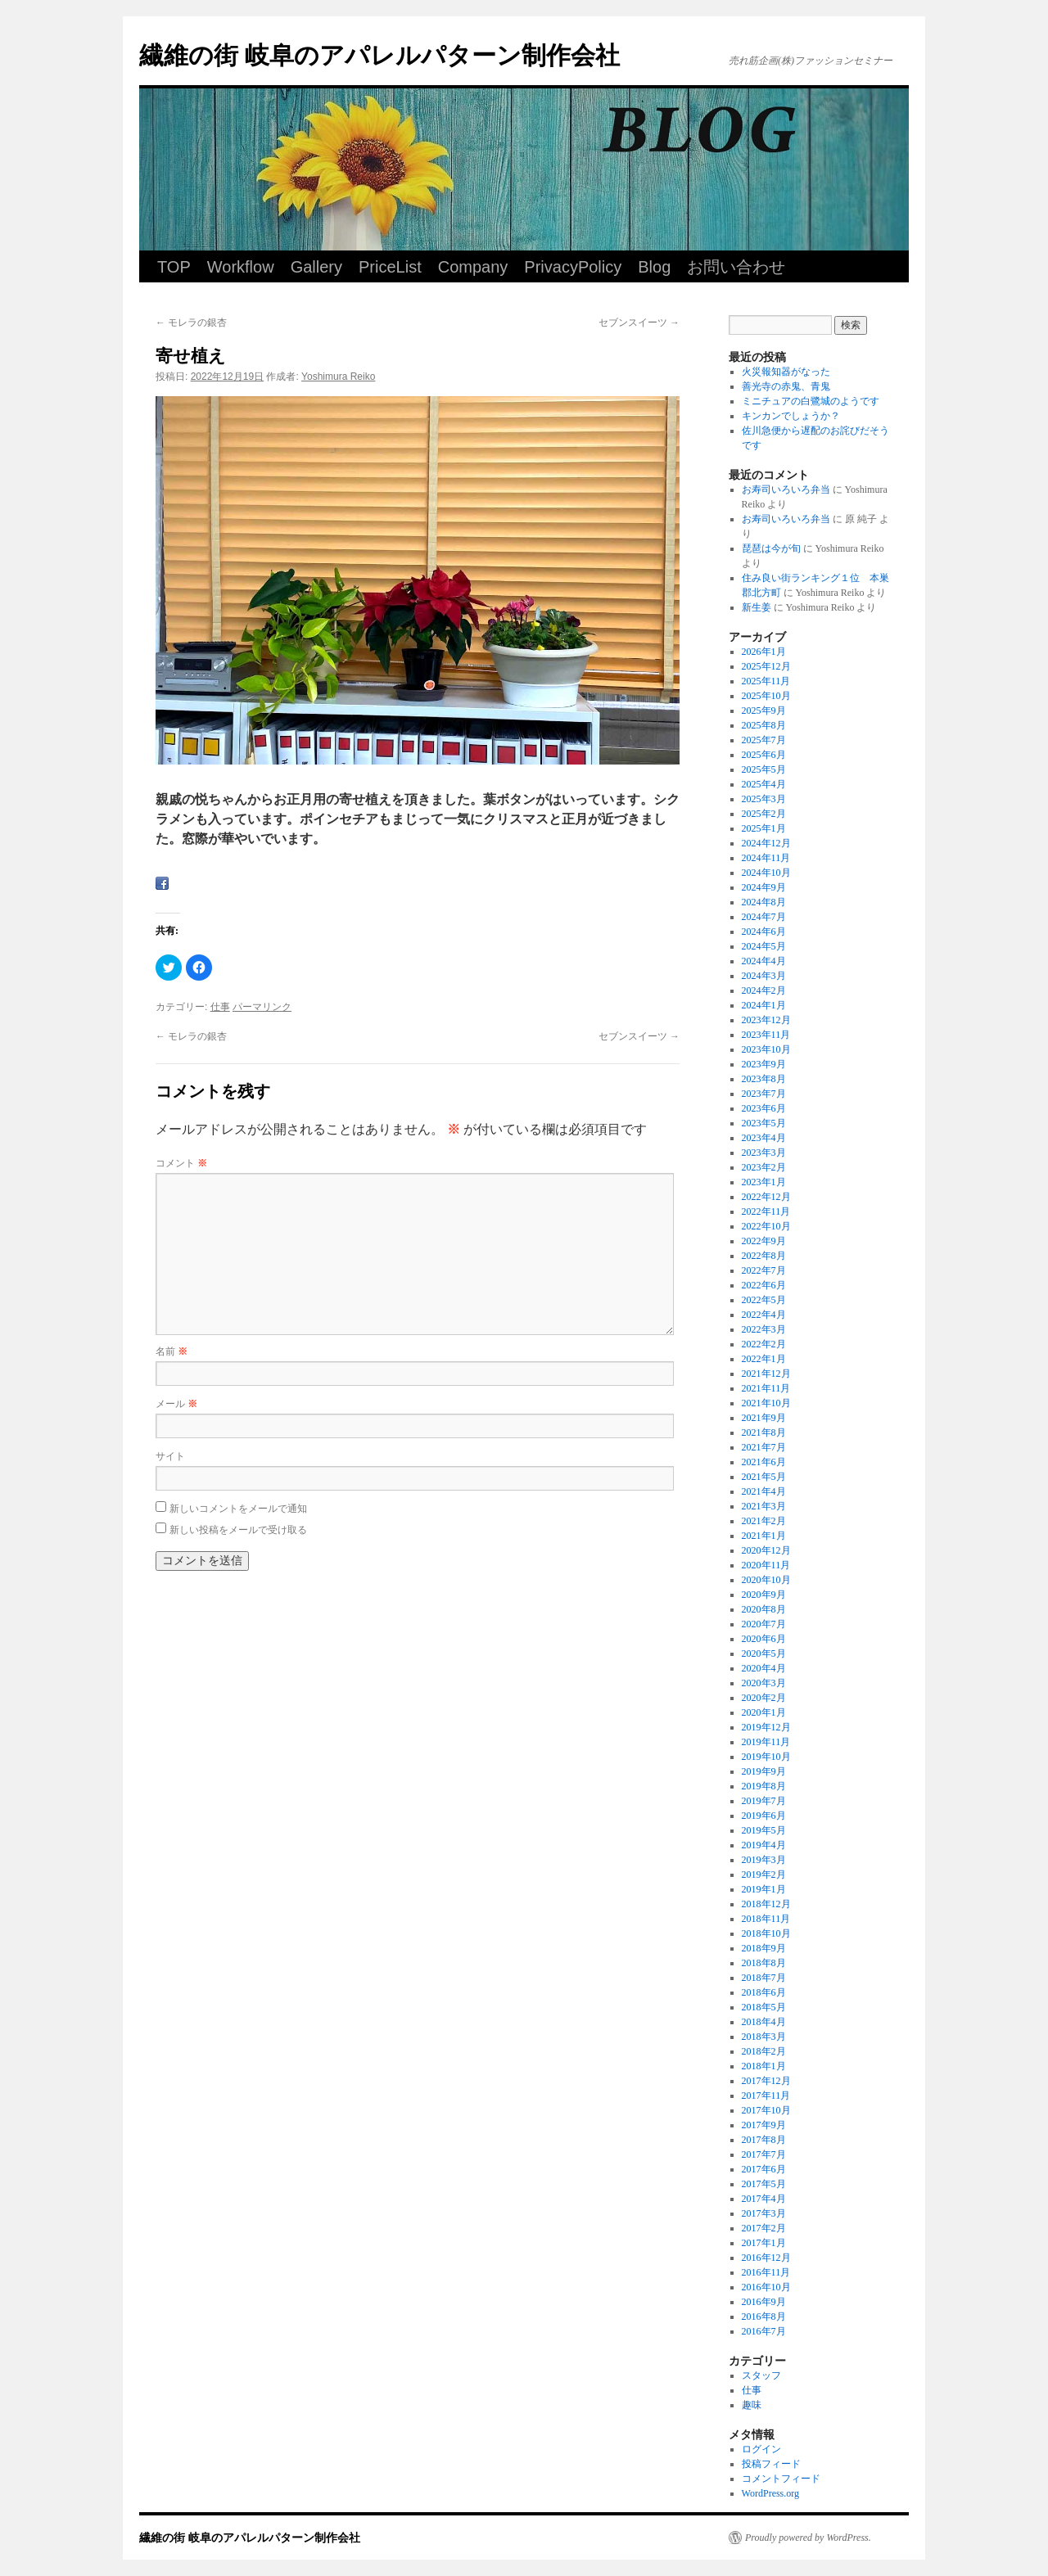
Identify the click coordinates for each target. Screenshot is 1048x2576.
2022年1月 (764, 1359)
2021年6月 (764, 1462)
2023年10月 (766, 1049)
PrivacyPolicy (572, 267)
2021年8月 (764, 1432)
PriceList (390, 267)
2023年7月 (764, 1093)
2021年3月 (764, 1506)
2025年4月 (764, 784)
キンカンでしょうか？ (791, 416)
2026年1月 (764, 651)
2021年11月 (766, 1388)
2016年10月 (766, 2287)
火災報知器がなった (786, 371)
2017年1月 (764, 2243)
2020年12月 (766, 1550)
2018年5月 (764, 2007)
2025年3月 (764, 799)
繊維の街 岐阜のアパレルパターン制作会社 (379, 55)
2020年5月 (764, 1653)
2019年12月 (766, 1727)
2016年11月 (766, 2272)
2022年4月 (764, 1314)
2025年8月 (764, 725)
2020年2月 (764, 1697)
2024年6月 (764, 931)
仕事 (220, 1007)
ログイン (761, 2449)
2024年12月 (766, 843)
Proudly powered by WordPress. (808, 2537)
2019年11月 (766, 1742)
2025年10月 (766, 696)
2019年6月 (764, 1815)
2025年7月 (764, 740)
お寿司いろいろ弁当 (786, 489)
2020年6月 (764, 1638)
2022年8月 (764, 1255)
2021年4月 (764, 1491)
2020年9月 (764, 1594)
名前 (171, 1351)
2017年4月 (764, 2198)
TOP (174, 267)
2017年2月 (764, 2228)
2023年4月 (764, 1138)
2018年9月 (764, 1948)
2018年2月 (764, 2051)
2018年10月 (766, 1933)
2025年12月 (766, 666)
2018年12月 (766, 1904)
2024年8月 (764, 902)
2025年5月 (764, 769)
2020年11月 (766, 1565)
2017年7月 (764, 2154)
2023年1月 (764, 1182)
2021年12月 (766, 1373)
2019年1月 (764, 1889)
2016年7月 (764, 2331)
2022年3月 (764, 1329)
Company (473, 267)
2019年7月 (764, 1801)
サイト (170, 1456)
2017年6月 (764, 2169)
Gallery (316, 267)
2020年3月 (764, 1683)
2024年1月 (764, 1005)
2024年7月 (764, 917)
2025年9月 (764, 710)
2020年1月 (764, 1712)
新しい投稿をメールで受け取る (238, 1530)
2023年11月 (766, 1034)
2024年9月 (764, 887)
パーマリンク (262, 1007)
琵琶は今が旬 (771, 548)
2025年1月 (764, 828)
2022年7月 (764, 1270)
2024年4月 (764, 961)
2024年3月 (764, 975)
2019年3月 (764, 1859)
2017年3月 (764, 2213)
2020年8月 (764, 1609)
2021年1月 (764, 1535)
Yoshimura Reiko (338, 376)
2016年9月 (764, 2302)
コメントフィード (781, 2478)
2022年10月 (766, 1226)
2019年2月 (764, 1874)
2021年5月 (764, 1476)
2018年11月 (766, 1918)
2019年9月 (764, 1771)
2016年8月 (764, 2316)
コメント (181, 1163)
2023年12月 (766, 1020)
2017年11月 (766, 2095)
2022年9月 (764, 1241)
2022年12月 (766, 1196)
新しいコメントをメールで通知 (238, 1508)
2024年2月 (764, 990)
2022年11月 (766, 1211)
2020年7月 (764, 1624)
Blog (654, 267)
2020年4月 (764, 1668)
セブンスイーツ (639, 322)
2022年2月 (764, 1344)
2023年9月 (764, 1064)
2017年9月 (764, 2125)
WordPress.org (770, 2493)
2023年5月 (764, 1123)
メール (176, 1404)
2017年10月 (766, 2110)
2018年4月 (764, 2022)
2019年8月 (764, 1786)
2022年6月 (764, 1285)
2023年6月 (764, 1108)
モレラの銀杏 (191, 322)
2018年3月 (764, 2036)
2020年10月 (766, 1580)
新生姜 (756, 607)
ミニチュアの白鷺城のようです (810, 401)
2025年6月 (764, 754)
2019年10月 (766, 1756)
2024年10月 (766, 872)
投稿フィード (771, 2464)
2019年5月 (764, 1830)
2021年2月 (764, 1521)
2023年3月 (764, 1152)
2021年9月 (764, 1417)
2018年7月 (764, 1977)
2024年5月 (764, 946)
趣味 (751, 2405)
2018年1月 (764, 2066)
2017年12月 (766, 2081)
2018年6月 (764, 1992)
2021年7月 (764, 1447)
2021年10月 (766, 1403)
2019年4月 (764, 1845)
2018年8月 (764, 1963)
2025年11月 (766, 681)
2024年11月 (766, 858)
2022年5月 (764, 1300)
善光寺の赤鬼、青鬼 (786, 386)
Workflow (240, 267)
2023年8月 (764, 1079)
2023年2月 (764, 1167)
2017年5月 (764, 2184)
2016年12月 (766, 2257)
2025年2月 (764, 813)
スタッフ (761, 2375)
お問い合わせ (736, 267)
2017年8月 (764, 2139)
